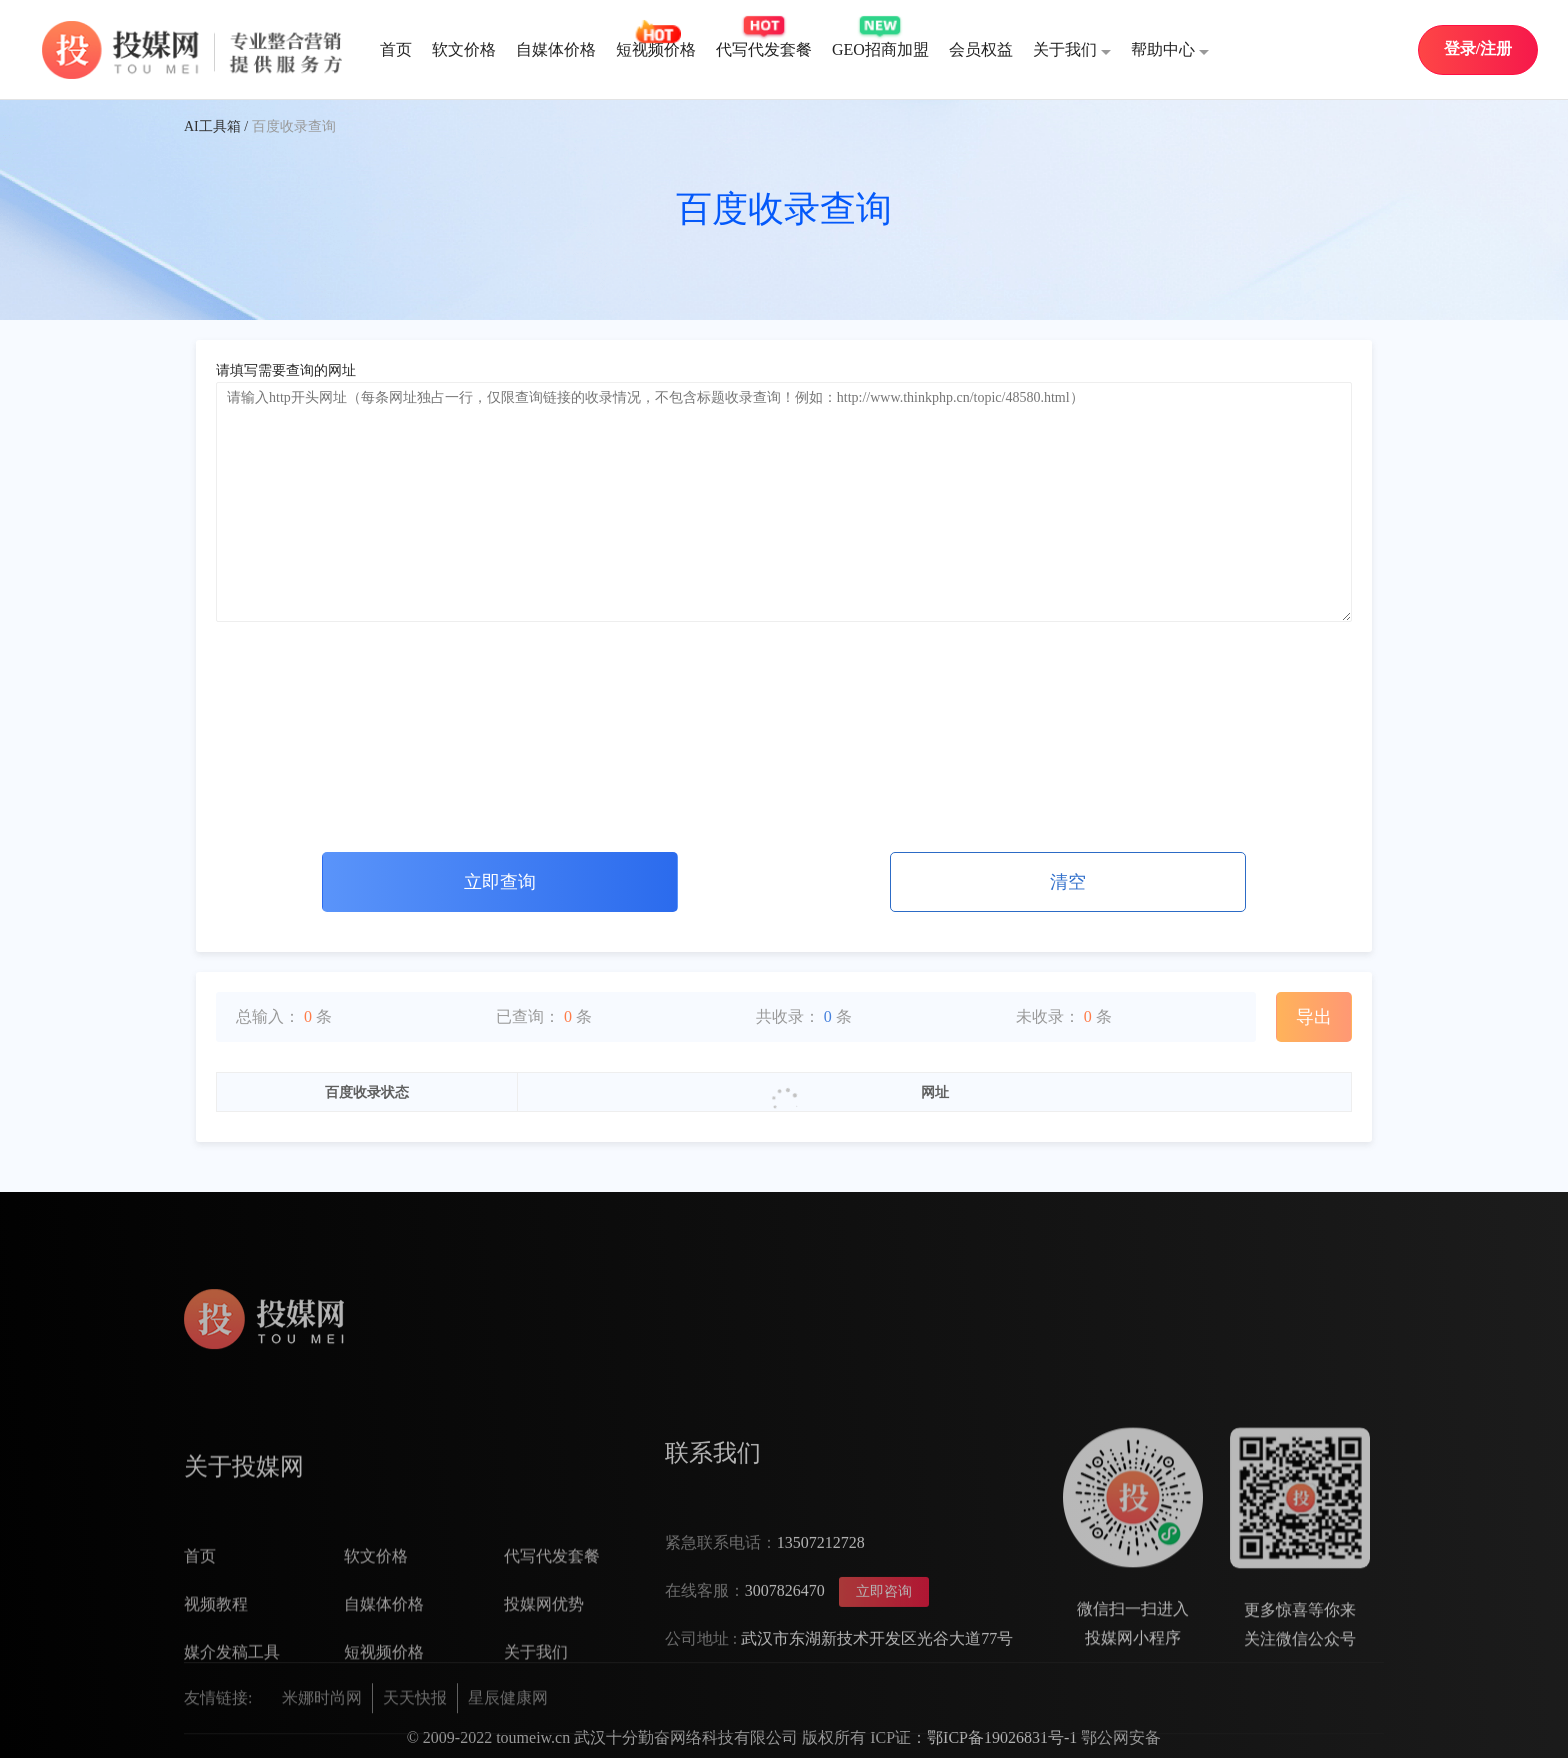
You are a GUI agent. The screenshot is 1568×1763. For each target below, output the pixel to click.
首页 (396, 49)
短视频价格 (656, 49)
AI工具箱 (212, 126)
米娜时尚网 (322, 1745)
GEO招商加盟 (880, 49)
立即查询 (500, 882)
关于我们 (1072, 50)
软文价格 (464, 49)
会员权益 (981, 49)
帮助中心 (1170, 50)
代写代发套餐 (764, 49)
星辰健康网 (508, 1745)
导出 (1314, 1017)
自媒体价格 (556, 49)
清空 (1068, 882)
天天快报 (415, 1745)
